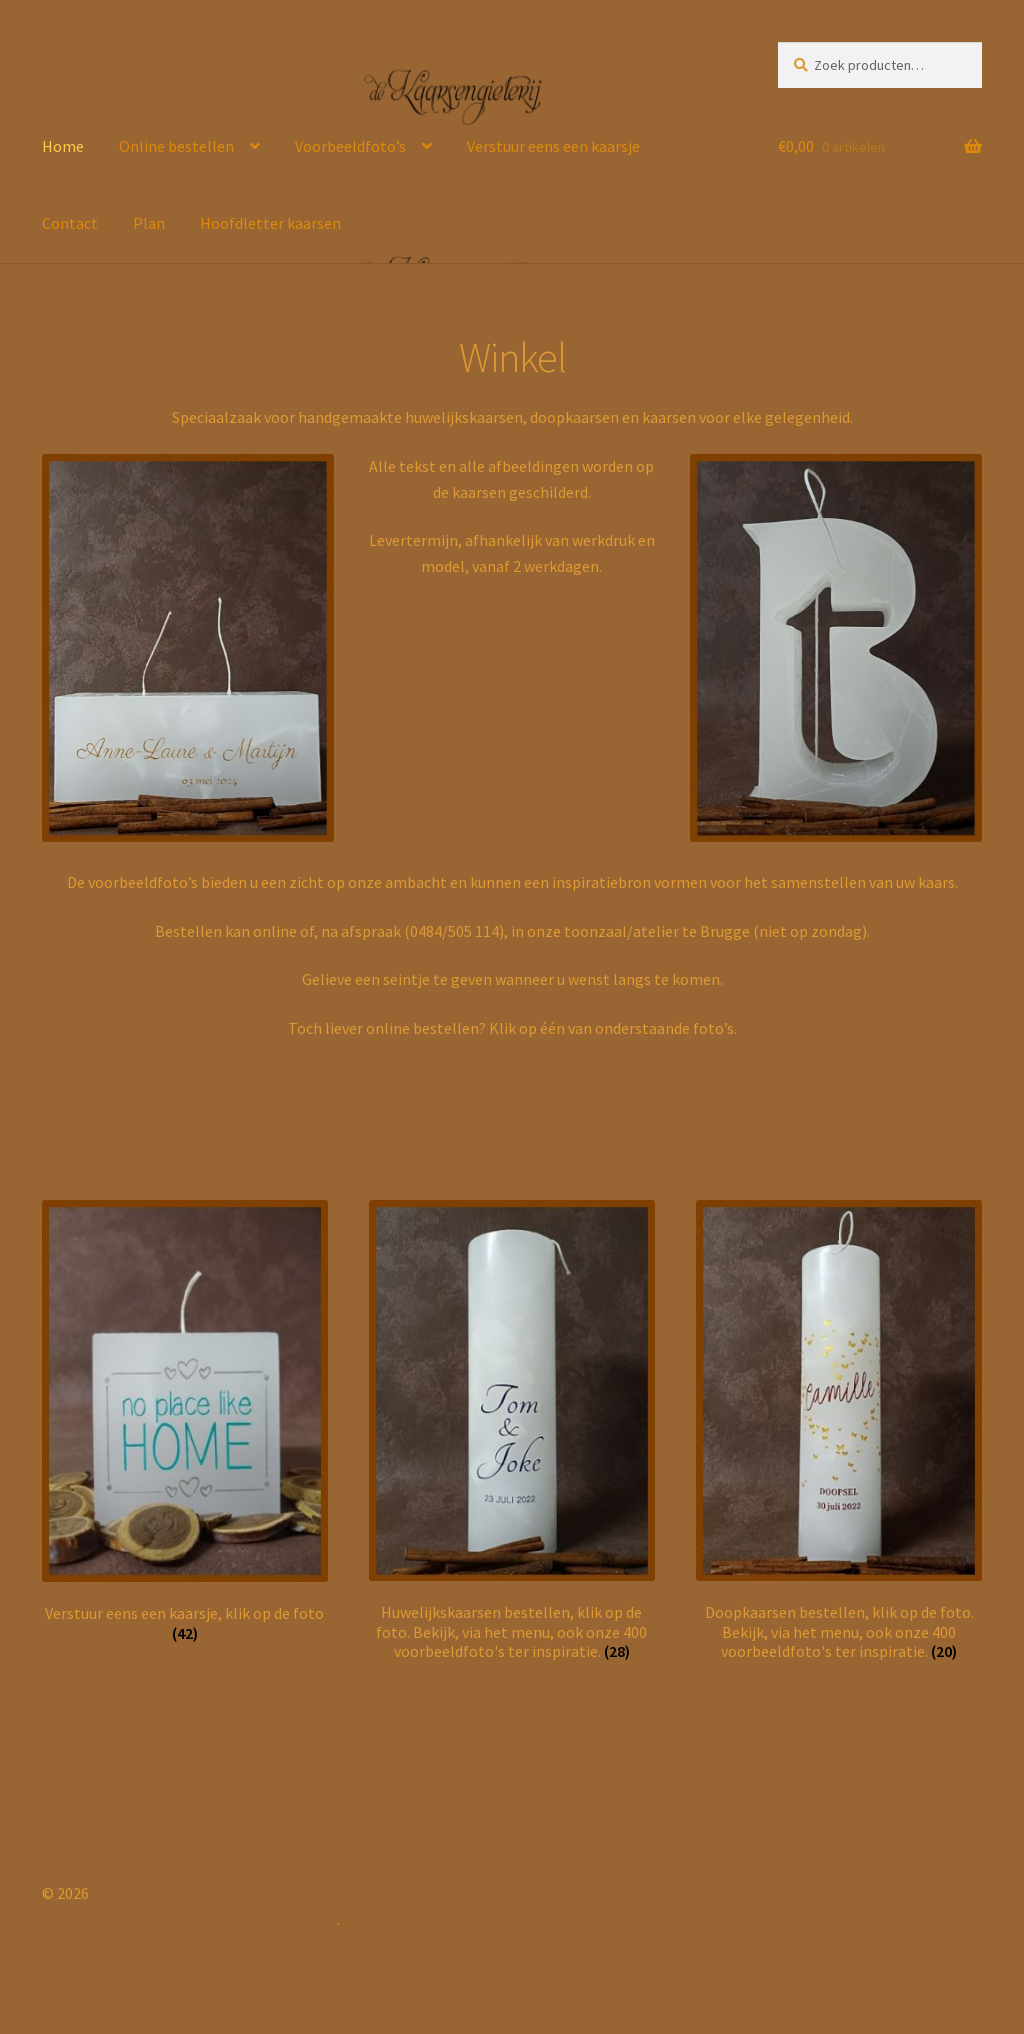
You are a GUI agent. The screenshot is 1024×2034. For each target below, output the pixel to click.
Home (63, 146)
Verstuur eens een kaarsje (553, 146)
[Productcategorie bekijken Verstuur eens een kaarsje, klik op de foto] (185, 1421)
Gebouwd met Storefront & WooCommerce (189, 1919)
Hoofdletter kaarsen (270, 223)
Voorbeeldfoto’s (350, 146)
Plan (149, 223)
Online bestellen (176, 146)
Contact (70, 223)
